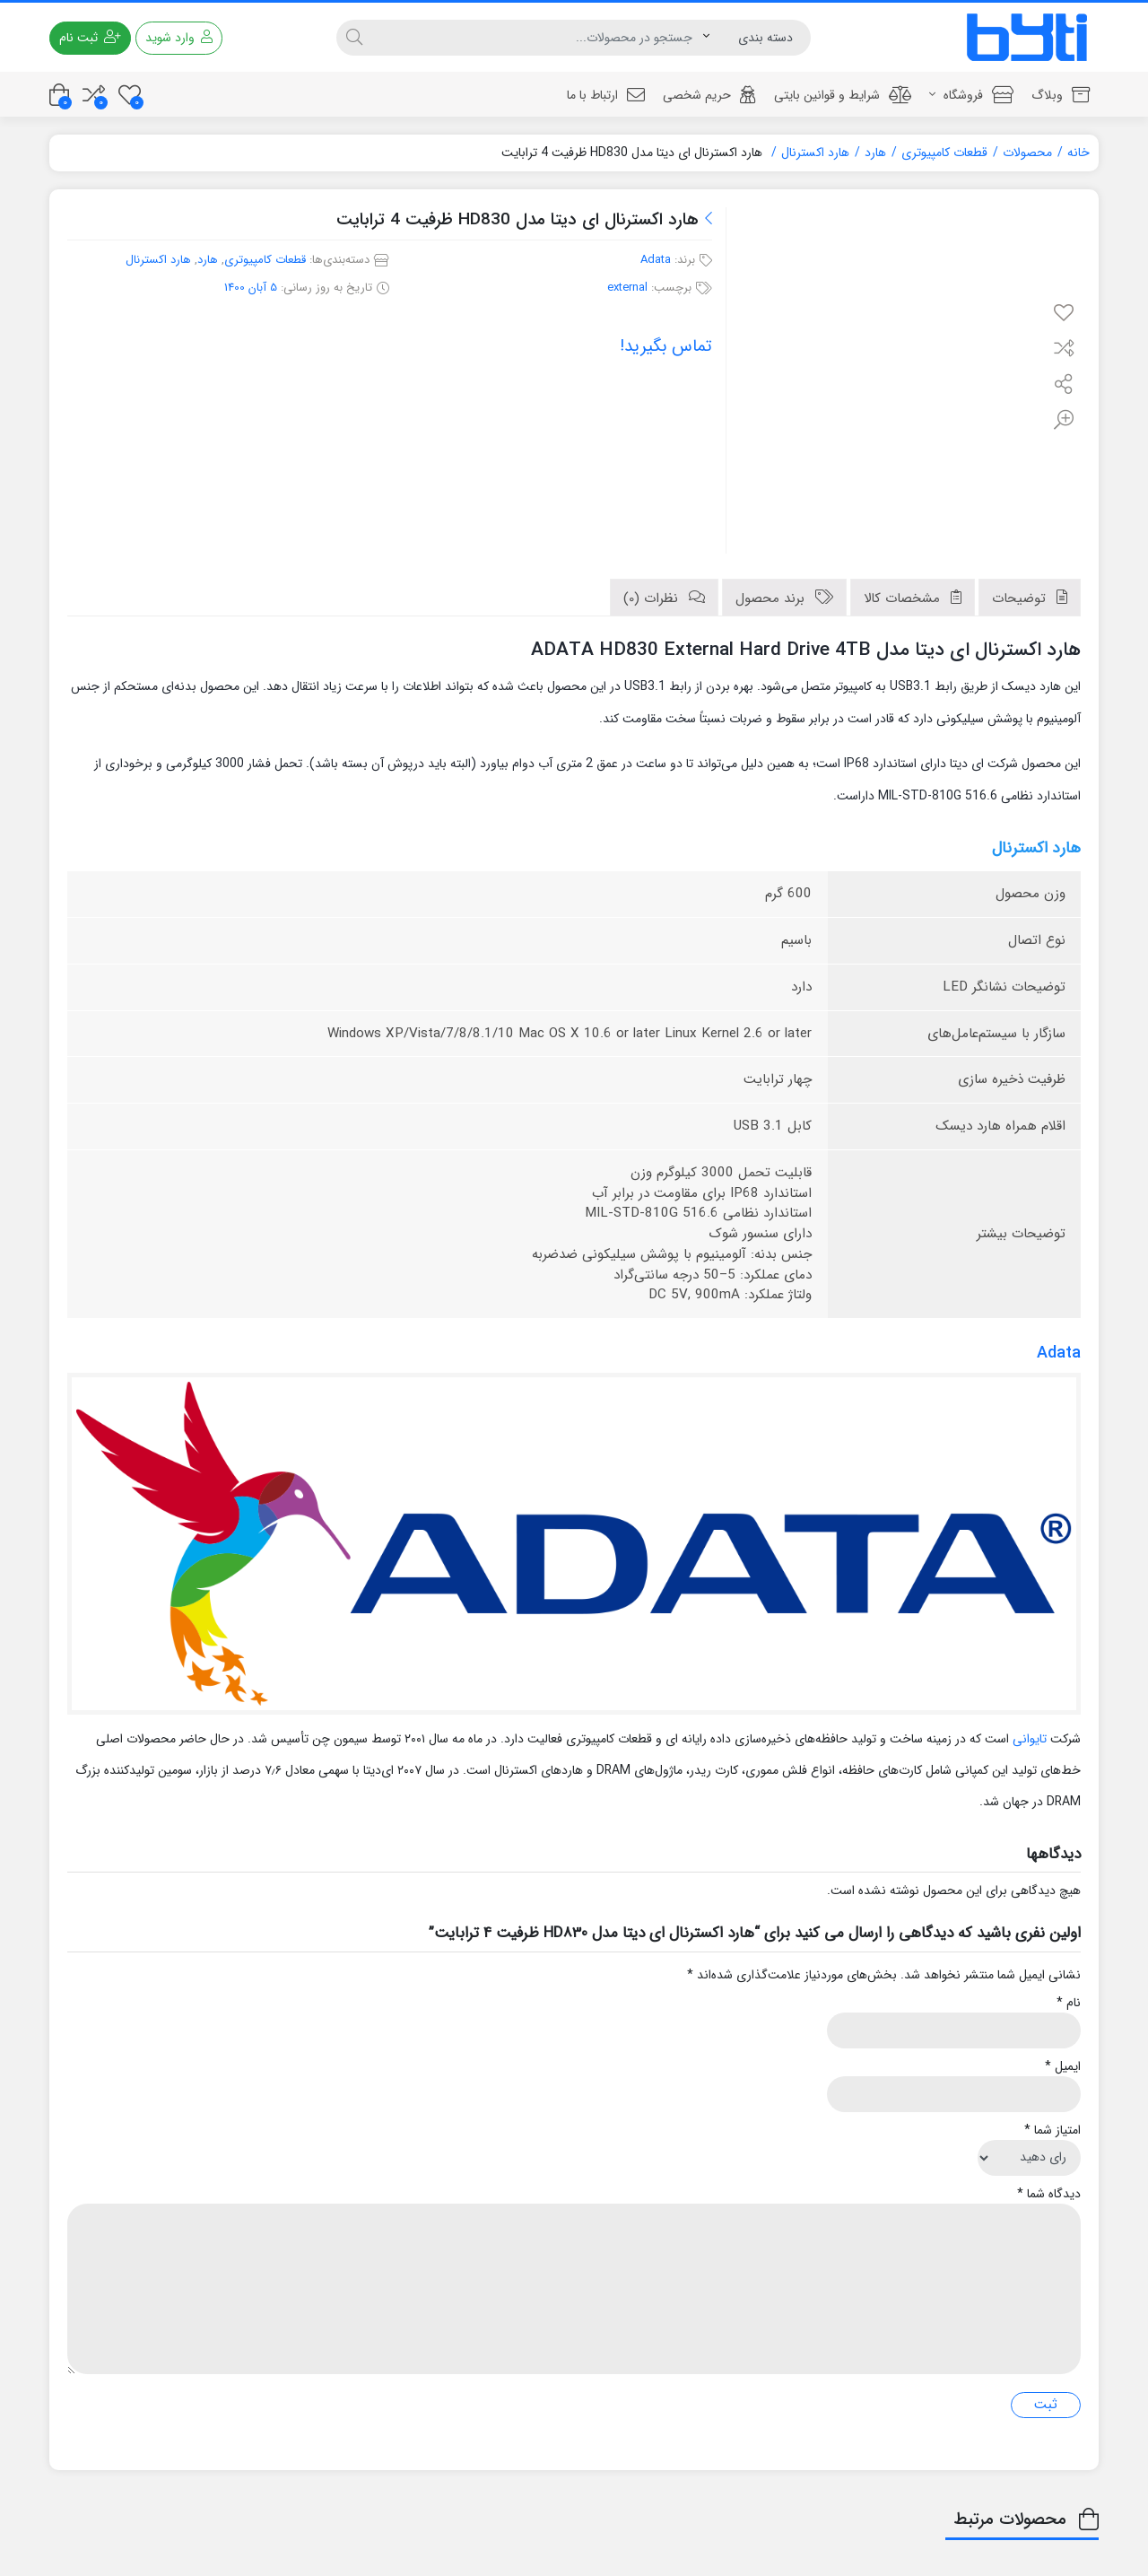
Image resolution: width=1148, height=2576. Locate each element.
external (627, 287)
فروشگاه (971, 95)
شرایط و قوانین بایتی (842, 95)
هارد (875, 152)
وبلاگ (1060, 95)
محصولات (1027, 152)
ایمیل (1063, 2066)
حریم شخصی (709, 95)
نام (1069, 2003)
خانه (1078, 152)
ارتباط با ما (606, 95)
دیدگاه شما (1049, 2194)
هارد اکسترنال (815, 152)
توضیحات (1021, 598)
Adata (655, 259)
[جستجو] (537, 38)
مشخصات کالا (904, 598)
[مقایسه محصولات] (94, 94)
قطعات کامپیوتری (944, 152)
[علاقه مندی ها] (129, 94)
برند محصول (772, 598)
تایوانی (1030, 1739)
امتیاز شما (1052, 2130)
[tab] (1029, 598)
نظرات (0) (653, 598)
